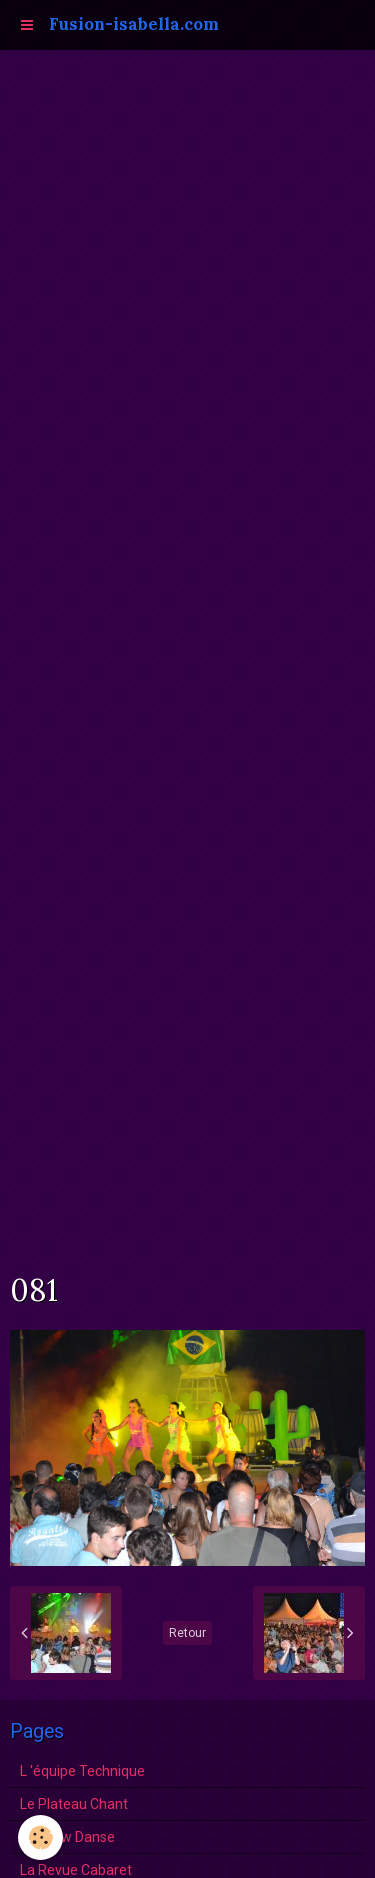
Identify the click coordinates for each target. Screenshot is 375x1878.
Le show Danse (67, 1837)
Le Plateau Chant (74, 1804)
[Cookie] (40, 1837)
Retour (187, 1633)
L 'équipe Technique (82, 1771)
